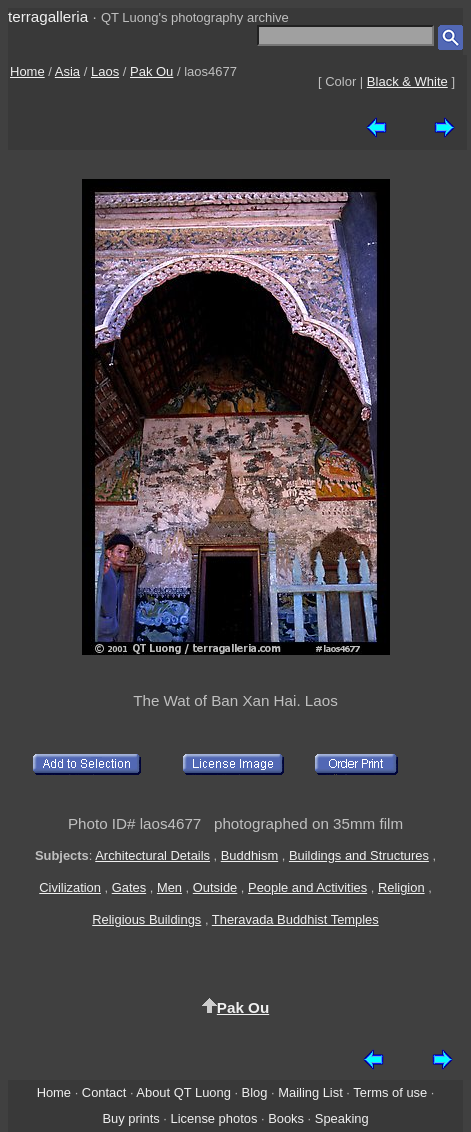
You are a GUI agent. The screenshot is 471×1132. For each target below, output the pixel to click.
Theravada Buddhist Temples (295, 919)
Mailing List (310, 1092)
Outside (215, 887)
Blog (255, 1092)
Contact (104, 1092)
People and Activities (307, 887)
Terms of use (390, 1092)
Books (286, 1118)
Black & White (407, 81)
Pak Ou (151, 71)
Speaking (342, 1118)
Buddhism (249, 855)
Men (169, 887)
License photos (214, 1118)
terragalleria (48, 16)
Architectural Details (152, 855)
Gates (129, 887)
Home (27, 71)
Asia (67, 71)
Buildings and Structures (359, 855)
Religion (401, 887)
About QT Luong (183, 1092)
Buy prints (130, 1118)
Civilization (70, 887)
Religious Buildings (146, 919)
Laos (105, 71)
